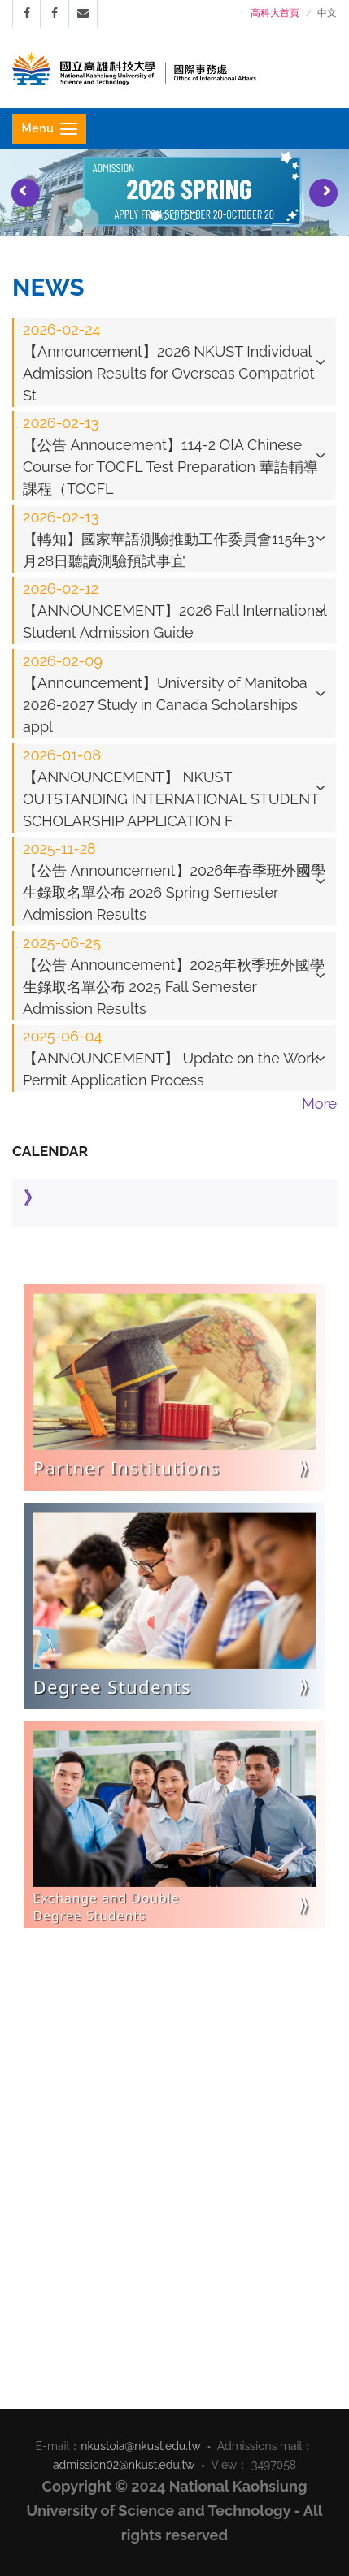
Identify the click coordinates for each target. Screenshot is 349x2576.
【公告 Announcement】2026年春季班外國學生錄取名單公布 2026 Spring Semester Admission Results (174, 881)
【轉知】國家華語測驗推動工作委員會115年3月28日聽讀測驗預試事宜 (169, 539)
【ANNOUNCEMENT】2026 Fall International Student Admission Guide (175, 610)
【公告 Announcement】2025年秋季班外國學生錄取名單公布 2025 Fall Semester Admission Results (174, 975)
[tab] (174, 362)
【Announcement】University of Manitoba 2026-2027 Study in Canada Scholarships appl (165, 693)
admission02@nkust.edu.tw (124, 2464)
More (319, 1103)
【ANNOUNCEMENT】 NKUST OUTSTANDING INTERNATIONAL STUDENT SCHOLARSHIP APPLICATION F (171, 788)
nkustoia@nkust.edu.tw (141, 2446)
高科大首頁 (275, 13)
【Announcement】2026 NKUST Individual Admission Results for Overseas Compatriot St (168, 362)
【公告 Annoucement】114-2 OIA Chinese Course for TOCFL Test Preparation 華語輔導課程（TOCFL (170, 455)
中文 (327, 13)
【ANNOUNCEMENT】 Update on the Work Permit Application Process (171, 1058)
